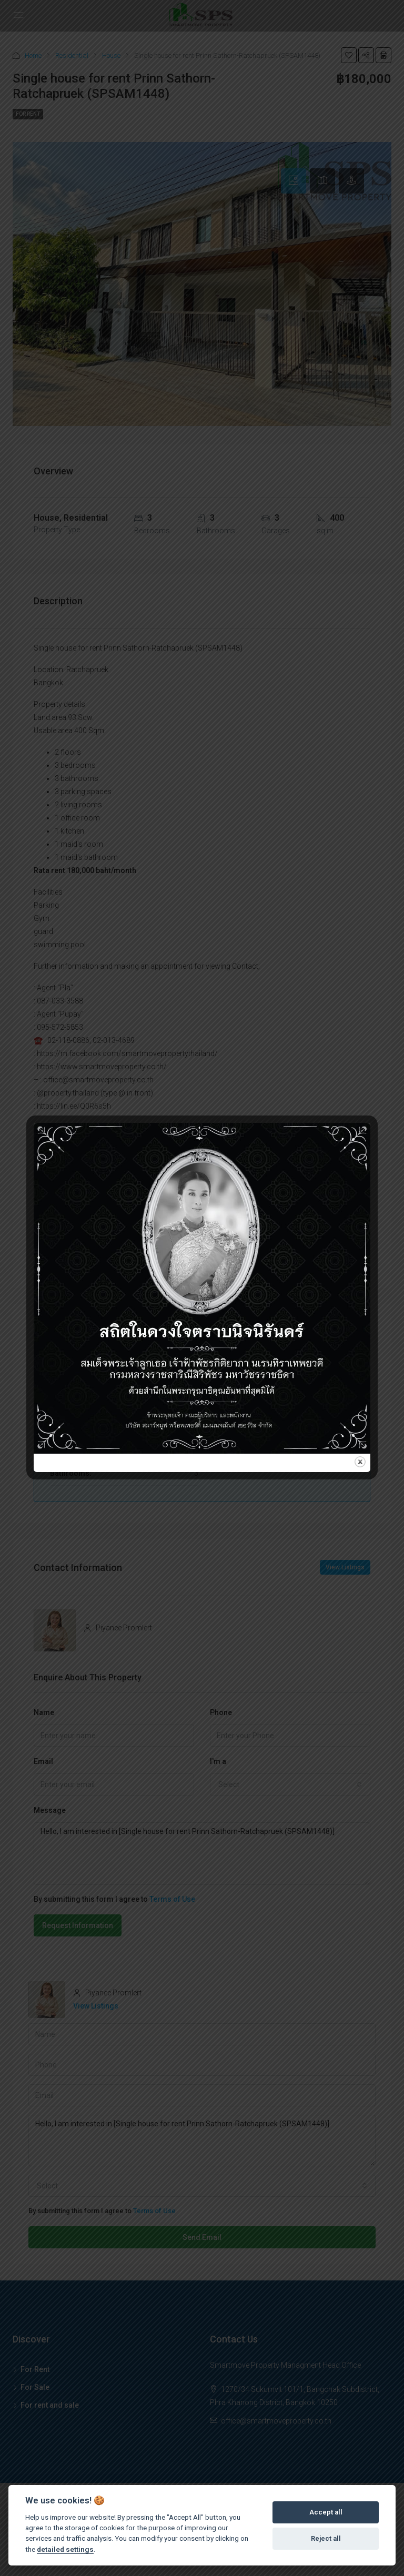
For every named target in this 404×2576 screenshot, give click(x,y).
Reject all (326, 2538)
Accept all (325, 2512)
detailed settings (65, 2549)
